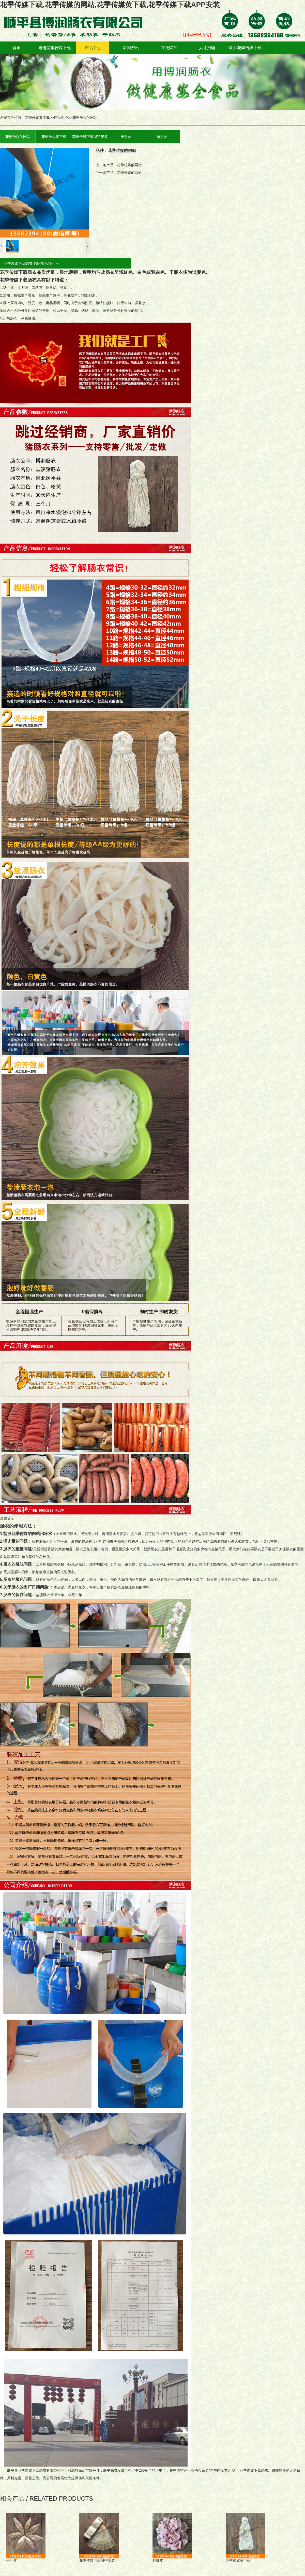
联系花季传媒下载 (245, 48)
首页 (16, 48)
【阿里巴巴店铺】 (197, 35)
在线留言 (169, 48)
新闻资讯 (131, 48)
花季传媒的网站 (84, 118)
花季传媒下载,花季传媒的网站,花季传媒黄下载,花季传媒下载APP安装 (110, 5)
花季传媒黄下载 (37, 118)
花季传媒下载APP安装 (90, 137)
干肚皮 (126, 137)
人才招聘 (207, 48)
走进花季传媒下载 (54, 48)
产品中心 (93, 48)
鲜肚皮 (162, 137)
